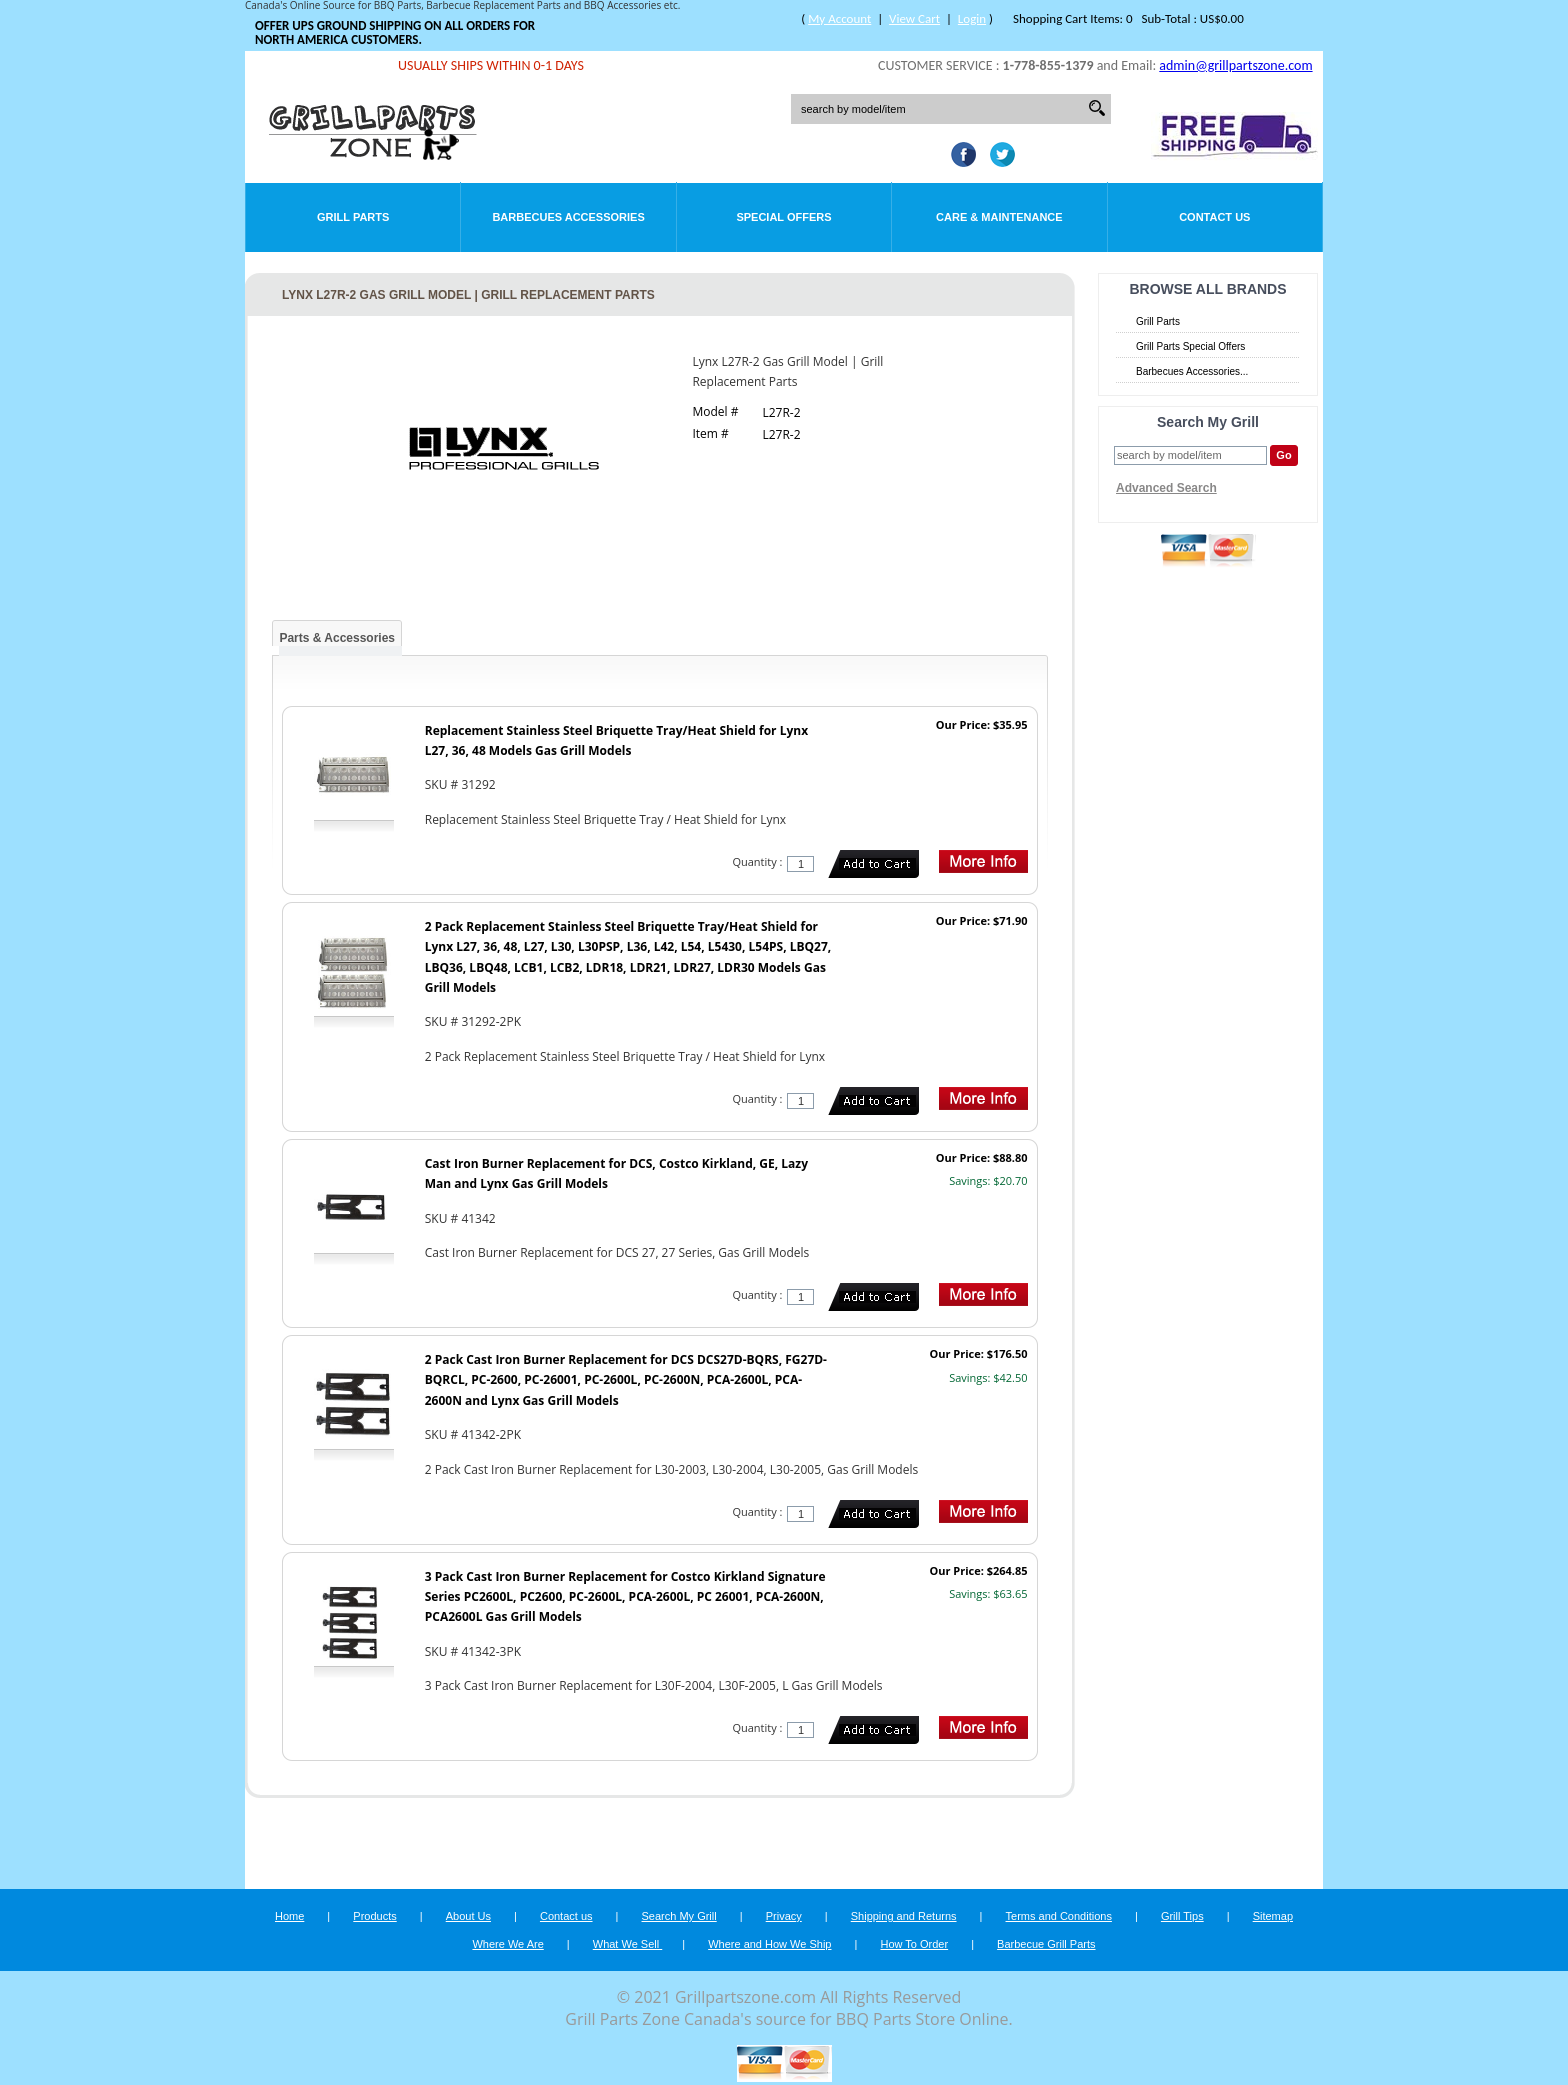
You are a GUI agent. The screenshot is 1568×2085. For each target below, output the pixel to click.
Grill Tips (1182, 1916)
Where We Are (507, 1944)
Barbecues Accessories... (1192, 371)
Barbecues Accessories (568, 217)
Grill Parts (353, 217)
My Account (839, 18)
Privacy (784, 1916)
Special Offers (783, 217)
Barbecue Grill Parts (1046, 1944)
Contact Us (1214, 217)
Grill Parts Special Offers (1190, 346)
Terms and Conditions (1059, 1916)
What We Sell (628, 1944)
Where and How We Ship (769, 1944)
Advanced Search (1166, 488)
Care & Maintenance (999, 217)
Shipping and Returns (904, 1916)
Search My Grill (679, 1916)
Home (289, 1916)
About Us (468, 1916)
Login (972, 18)
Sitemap (1273, 1916)
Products (374, 1916)
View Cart (914, 18)
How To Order (914, 1944)
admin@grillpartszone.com (1235, 65)
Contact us (566, 1916)
